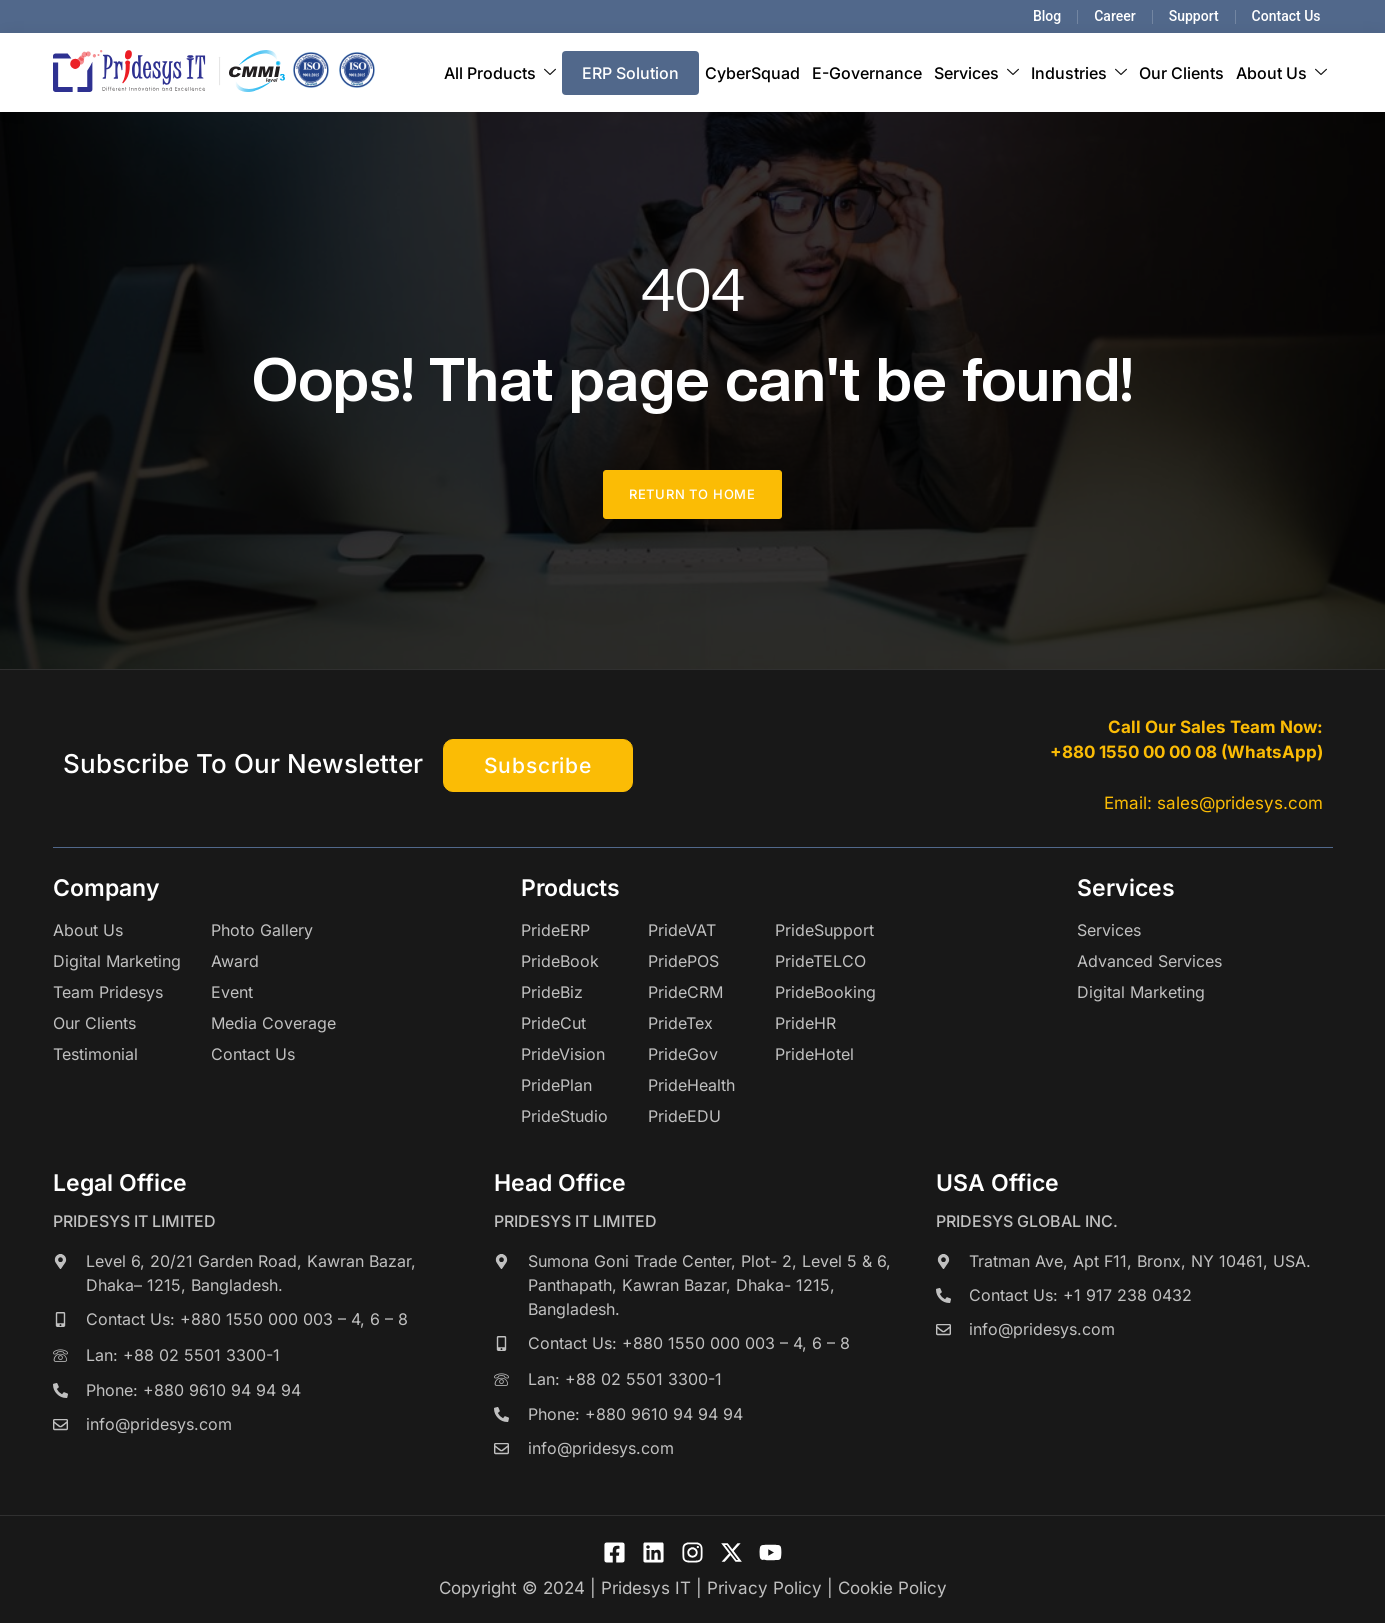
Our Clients (1181, 73)
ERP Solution (630, 73)
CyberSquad (752, 73)
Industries (1079, 73)
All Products (500, 73)
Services (976, 73)
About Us (1281, 73)
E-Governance (867, 73)
